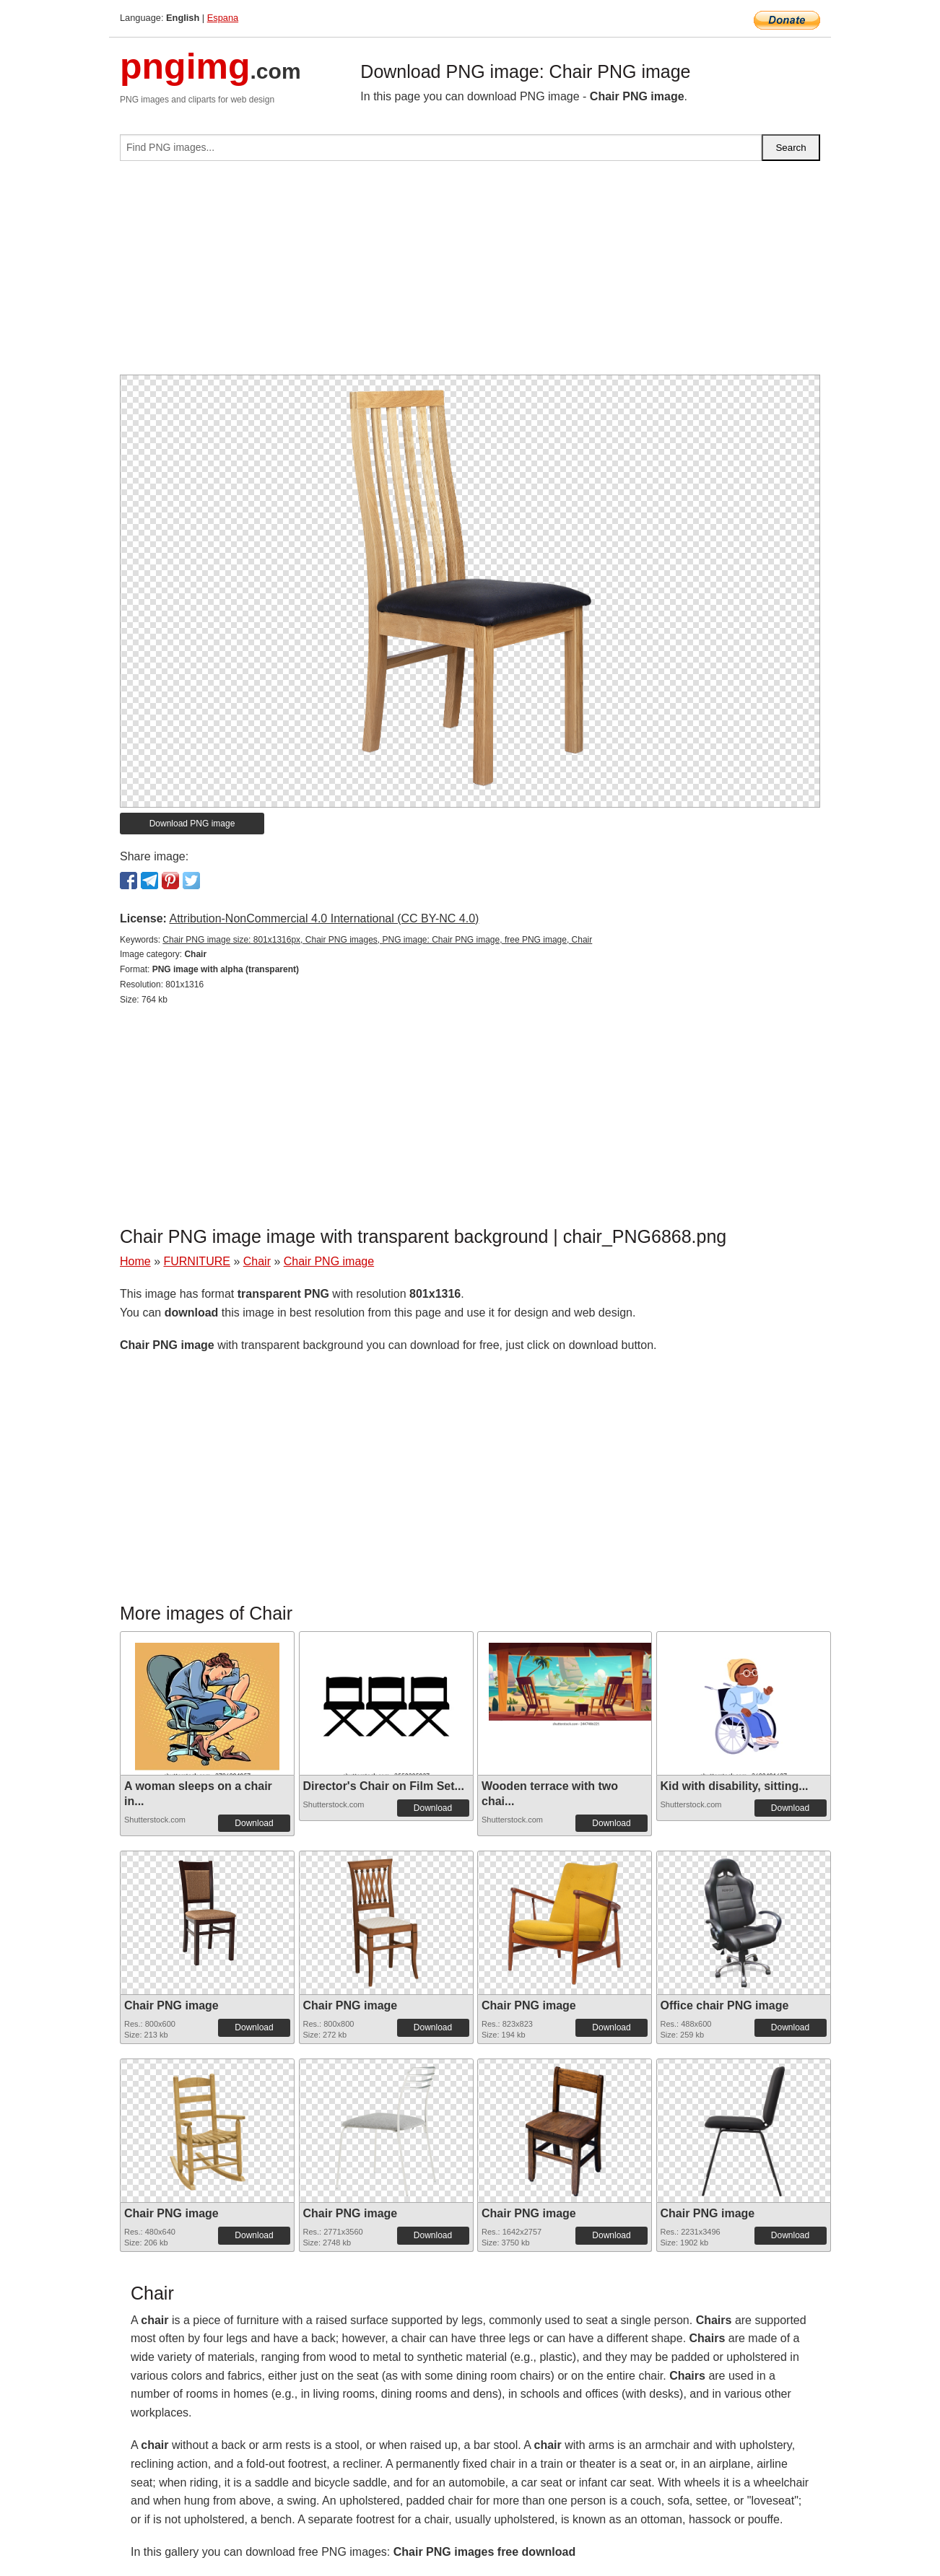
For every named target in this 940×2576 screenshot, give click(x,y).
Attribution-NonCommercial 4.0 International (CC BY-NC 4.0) (324, 918)
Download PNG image (192, 823)
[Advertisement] (470, 274)
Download (254, 1823)
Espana (222, 17)
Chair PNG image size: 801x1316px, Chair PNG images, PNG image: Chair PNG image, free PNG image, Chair (377, 940)
